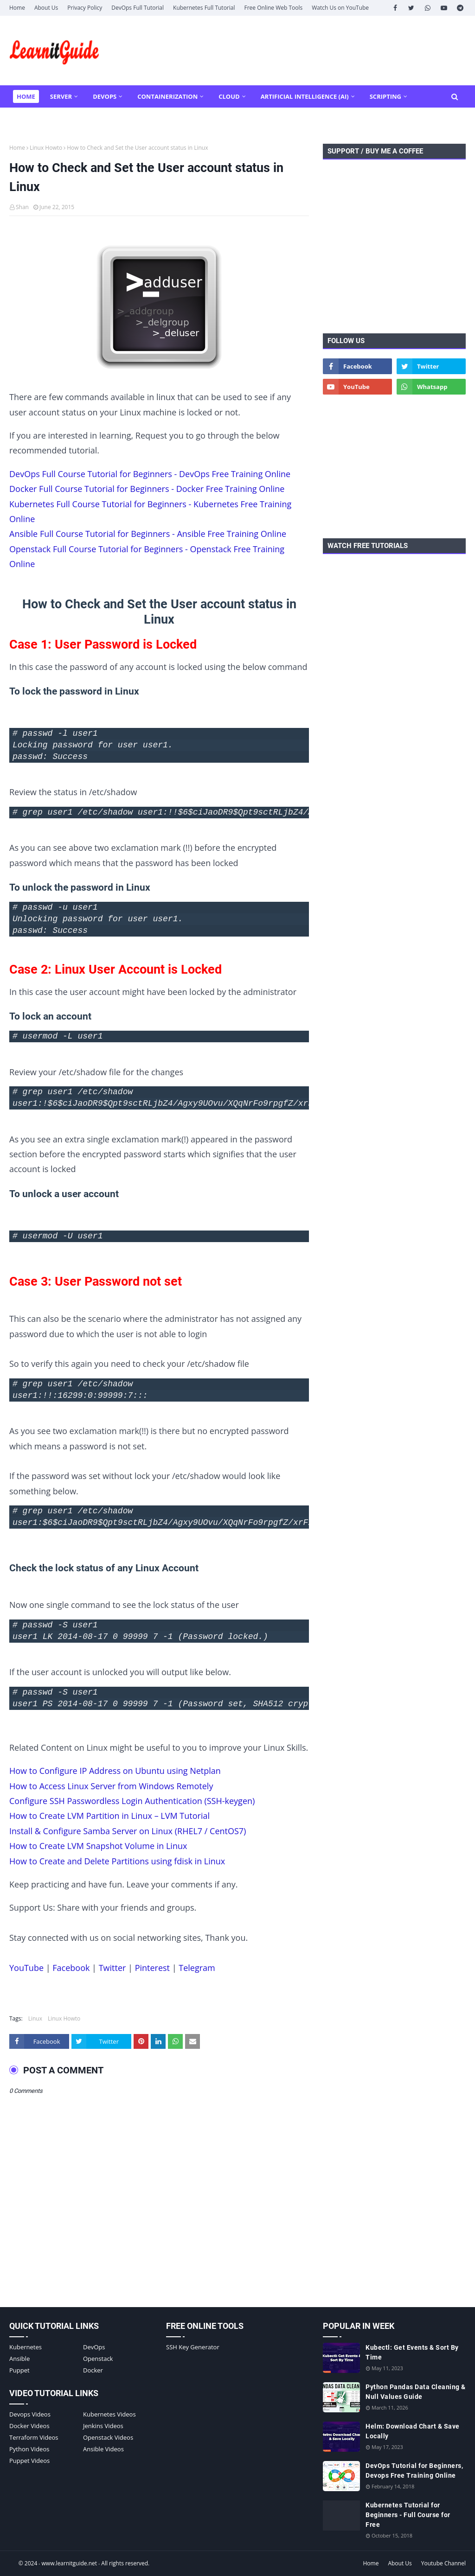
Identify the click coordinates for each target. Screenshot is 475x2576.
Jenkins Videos (103, 2426)
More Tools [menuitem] (36, 119)
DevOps (94, 2347)
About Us (46, 8)
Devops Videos (30, 2414)
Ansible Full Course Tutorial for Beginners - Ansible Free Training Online (147, 533)
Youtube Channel (443, 2563)
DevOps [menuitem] (104, 96)
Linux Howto (46, 148)
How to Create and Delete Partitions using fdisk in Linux (117, 1861)
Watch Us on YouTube (340, 8)
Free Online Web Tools (273, 8)
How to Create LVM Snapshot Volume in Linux (98, 1845)
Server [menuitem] (61, 96)
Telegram (197, 1967)
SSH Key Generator (192, 2347)
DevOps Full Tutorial (137, 8)
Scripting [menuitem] (385, 96)
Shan (22, 207)
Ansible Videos (103, 2449)
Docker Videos (29, 2426)
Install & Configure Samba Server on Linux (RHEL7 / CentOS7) (127, 1830)
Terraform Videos (33, 2437)
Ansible (19, 2358)
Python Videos (29, 2449)
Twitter (112, 1967)
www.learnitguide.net (69, 2563)
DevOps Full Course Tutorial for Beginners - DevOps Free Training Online (149, 473)
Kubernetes (25, 2347)
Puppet (19, 2370)
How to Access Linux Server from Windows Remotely (111, 1786)
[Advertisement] (394, 261)
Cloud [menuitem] (228, 96)
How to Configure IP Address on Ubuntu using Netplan (115, 1770)
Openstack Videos (108, 2437)
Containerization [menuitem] (167, 96)
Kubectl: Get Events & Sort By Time (412, 2352)
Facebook (71, 1967)
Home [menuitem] (26, 96)
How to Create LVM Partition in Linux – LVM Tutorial (109, 1815)
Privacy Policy (84, 8)
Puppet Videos (29, 2460)
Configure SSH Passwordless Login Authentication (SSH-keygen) (132, 1800)
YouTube (26, 1967)
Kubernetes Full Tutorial (204, 8)
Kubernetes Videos (109, 2414)
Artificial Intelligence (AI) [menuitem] (305, 96)
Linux (35, 2018)
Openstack (98, 2358)
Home (17, 8)
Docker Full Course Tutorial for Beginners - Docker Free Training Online (146, 488)
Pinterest (152, 1967)
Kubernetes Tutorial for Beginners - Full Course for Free (408, 2514)
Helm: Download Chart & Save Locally (413, 2431)
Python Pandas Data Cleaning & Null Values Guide (416, 2391)
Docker (93, 2370)
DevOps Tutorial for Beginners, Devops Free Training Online (414, 2470)
